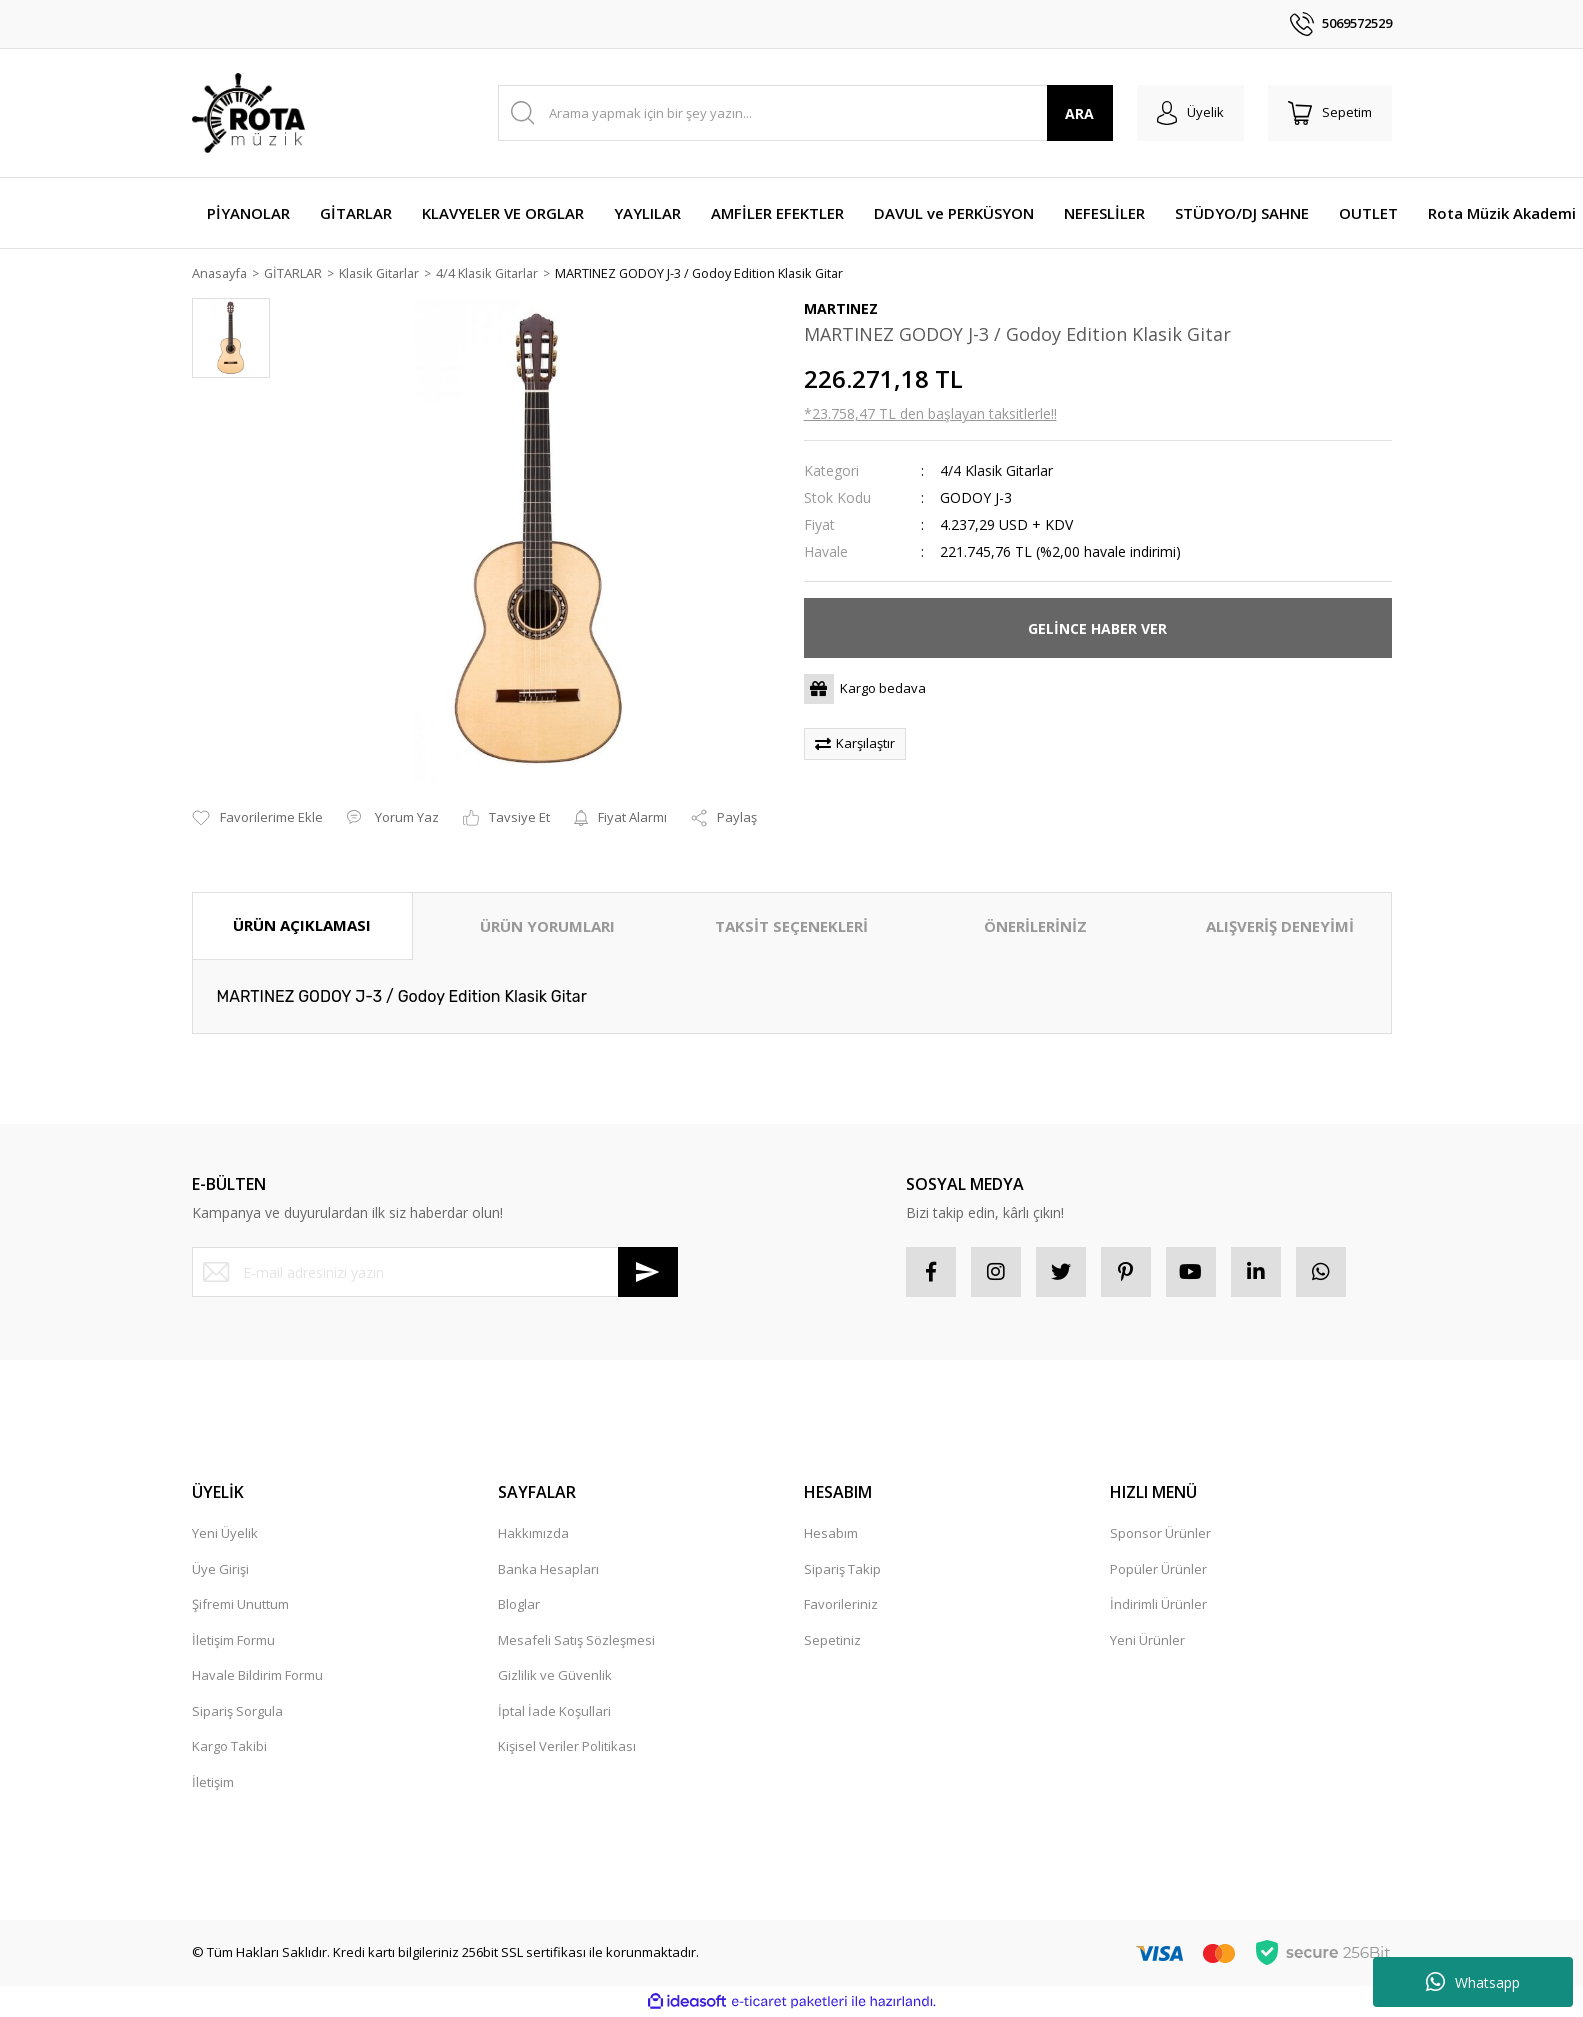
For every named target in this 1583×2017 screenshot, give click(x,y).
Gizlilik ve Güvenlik (555, 1676)
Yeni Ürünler (1147, 1640)
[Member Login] (1190, 113)
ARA (1079, 113)
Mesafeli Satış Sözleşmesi (576, 1640)
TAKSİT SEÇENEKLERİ (791, 927)
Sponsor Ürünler (1160, 1534)
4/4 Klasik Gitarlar (996, 471)
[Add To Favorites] (257, 819)
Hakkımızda (533, 1534)
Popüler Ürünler (1158, 1569)
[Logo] (248, 113)
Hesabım (831, 1534)
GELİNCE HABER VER (1097, 628)
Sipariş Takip (842, 1569)
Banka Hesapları (548, 1569)
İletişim (213, 1782)
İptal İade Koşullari (554, 1711)
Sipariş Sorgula (237, 1711)
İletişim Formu (233, 1640)
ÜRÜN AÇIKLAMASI (302, 926)
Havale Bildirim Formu (257, 1676)
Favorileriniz (841, 1605)
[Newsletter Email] (435, 1273)
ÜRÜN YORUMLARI (547, 927)
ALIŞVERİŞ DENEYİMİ (1280, 927)
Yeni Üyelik (225, 1534)
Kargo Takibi (229, 1747)
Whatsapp (1473, 1982)
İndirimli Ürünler (1158, 1605)
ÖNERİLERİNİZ (1035, 927)
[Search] (805, 113)
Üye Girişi (220, 1569)
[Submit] (648, 1273)
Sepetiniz (832, 1640)
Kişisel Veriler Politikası (567, 1747)
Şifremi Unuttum (240, 1605)
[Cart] (1330, 113)
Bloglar (519, 1605)
